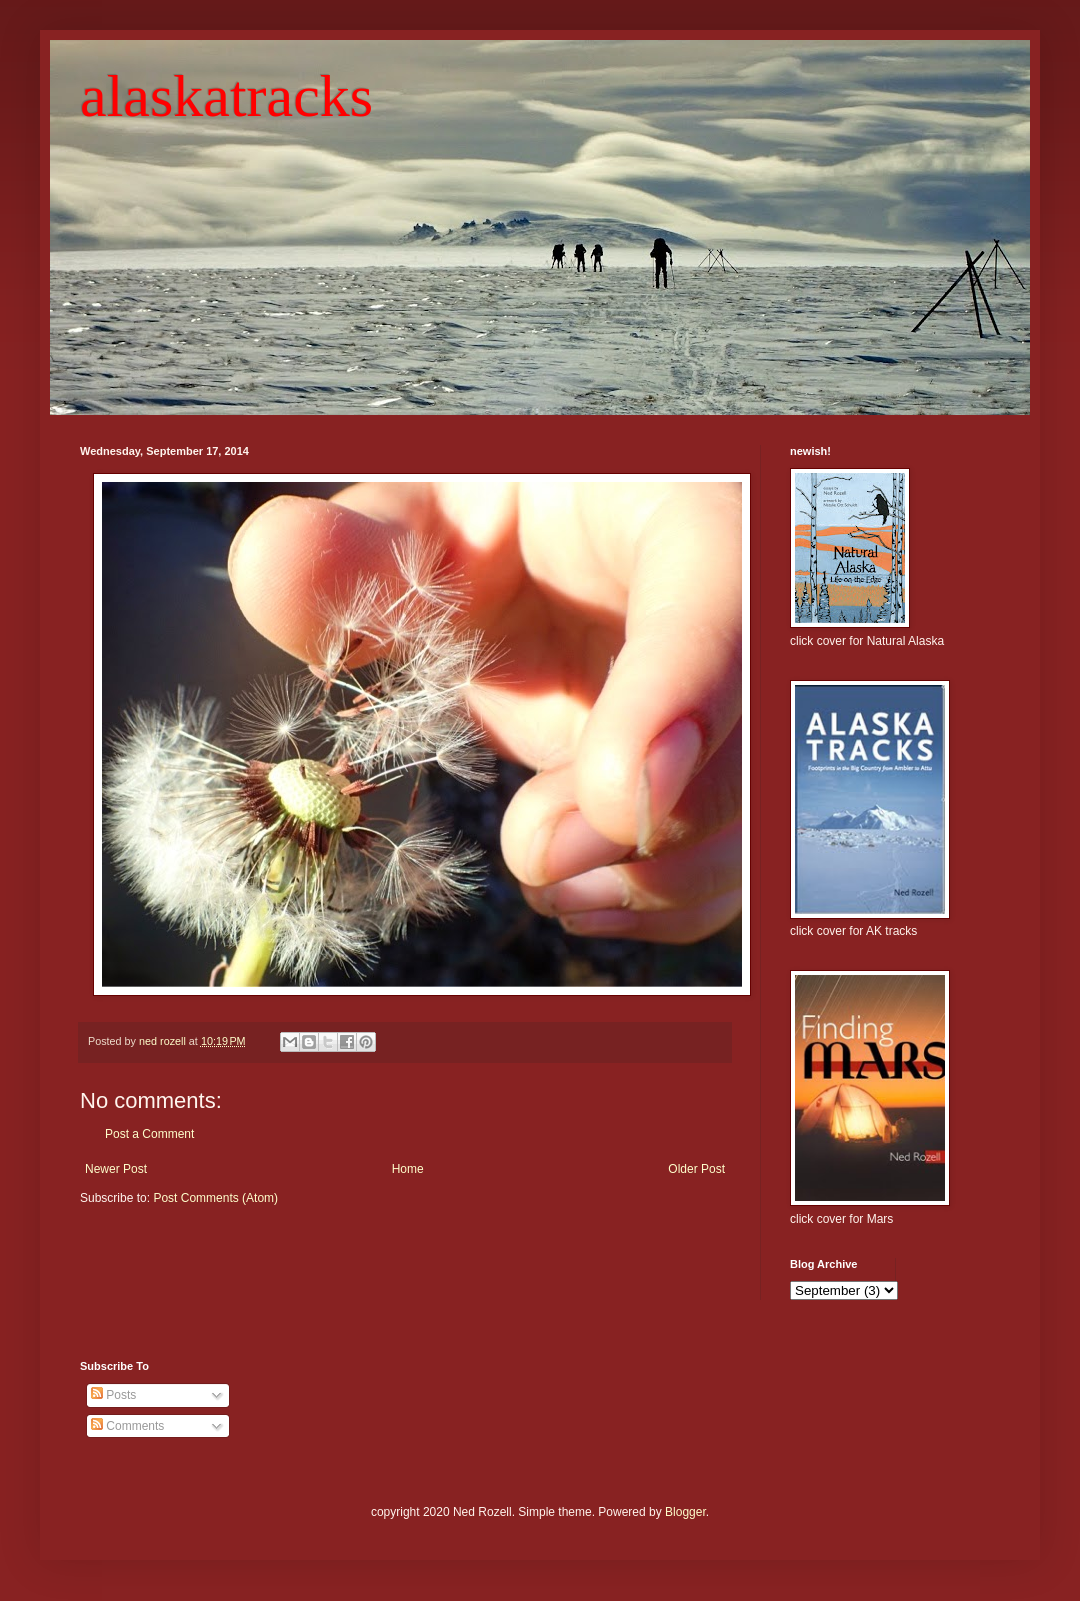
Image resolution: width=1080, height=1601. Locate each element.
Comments (127, 1426)
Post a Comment (149, 1134)
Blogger (685, 1512)
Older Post (696, 1169)
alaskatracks (226, 96)
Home (408, 1169)
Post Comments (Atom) (215, 1198)
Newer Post (116, 1169)
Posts (113, 1395)
